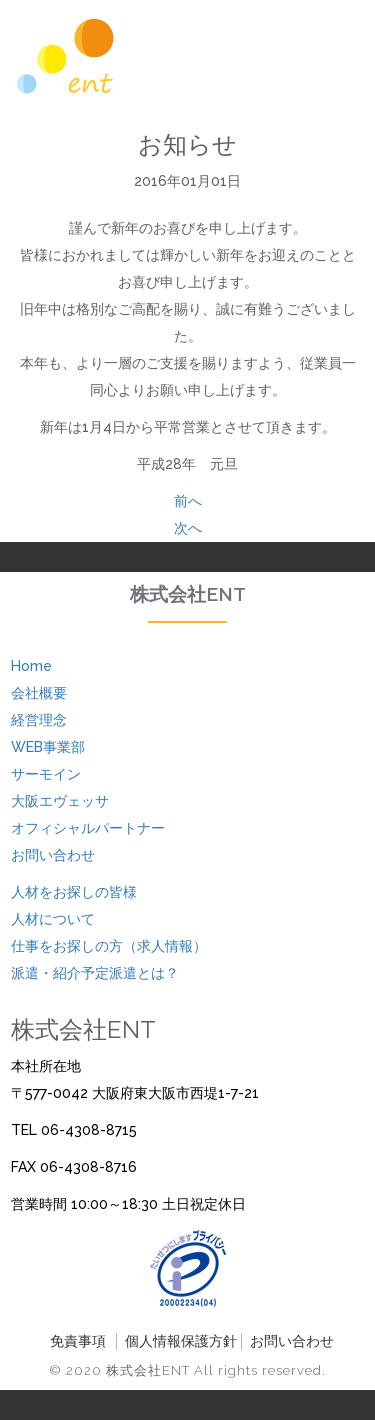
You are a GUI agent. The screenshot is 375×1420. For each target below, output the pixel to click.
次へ (188, 528)
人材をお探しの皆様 (74, 892)
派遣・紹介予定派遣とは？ (95, 973)
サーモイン (46, 774)
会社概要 (39, 693)
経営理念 (39, 720)
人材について (53, 919)
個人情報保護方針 (181, 1341)
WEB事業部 (48, 747)
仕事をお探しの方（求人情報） (109, 946)
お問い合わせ (53, 855)
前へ (188, 501)
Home (31, 666)
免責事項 (78, 1341)
